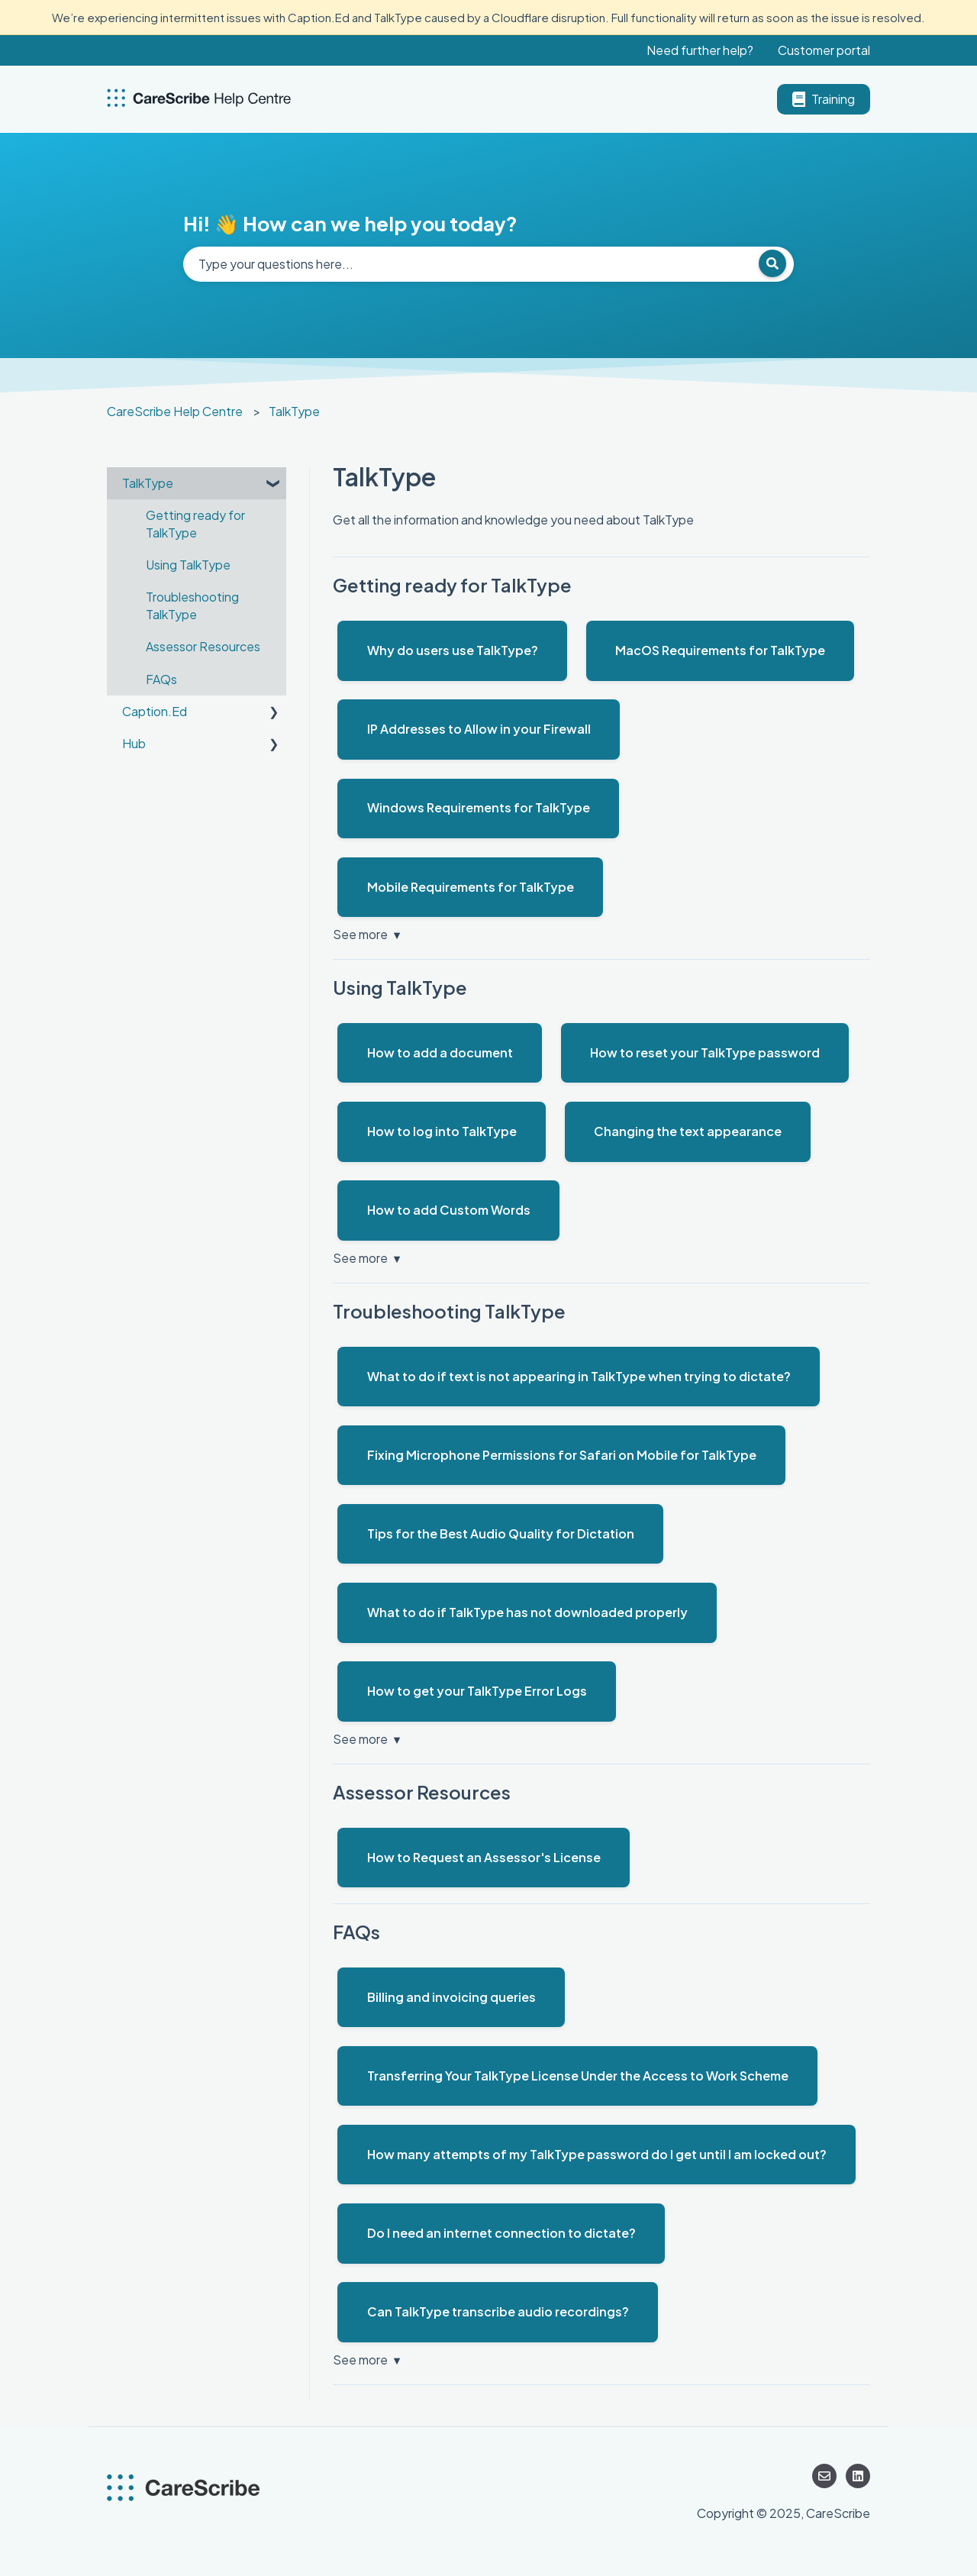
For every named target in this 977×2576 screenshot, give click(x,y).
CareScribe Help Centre (175, 411)
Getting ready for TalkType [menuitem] (195, 523)
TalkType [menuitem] (147, 483)
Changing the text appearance (688, 1131)
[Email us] (824, 2476)
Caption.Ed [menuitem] (154, 711)
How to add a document (440, 1052)
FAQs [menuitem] (161, 679)
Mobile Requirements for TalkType (470, 887)
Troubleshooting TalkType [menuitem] (192, 605)
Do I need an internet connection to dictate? (501, 2233)
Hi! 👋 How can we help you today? (350, 223)
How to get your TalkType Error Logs (477, 1691)
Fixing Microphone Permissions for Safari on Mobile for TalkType (561, 1455)
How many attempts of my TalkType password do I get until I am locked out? (597, 2154)
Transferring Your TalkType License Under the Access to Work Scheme (577, 2076)
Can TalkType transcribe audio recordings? (498, 2311)
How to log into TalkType (442, 1131)
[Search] (772, 263)
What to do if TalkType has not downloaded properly (527, 1612)
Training (824, 99)
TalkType (294, 411)
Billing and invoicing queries (451, 1997)
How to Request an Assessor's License (484, 1857)
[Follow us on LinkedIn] (858, 2476)
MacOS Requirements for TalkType (720, 650)
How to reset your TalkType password (705, 1052)
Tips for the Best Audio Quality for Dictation (500, 1533)
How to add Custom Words (448, 1210)
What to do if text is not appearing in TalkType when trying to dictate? (579, 1376)
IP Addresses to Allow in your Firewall (479, 729)
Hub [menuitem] (134, 743)
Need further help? (699, 50)
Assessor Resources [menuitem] (203, 646)
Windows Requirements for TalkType (478, 807)
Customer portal (824, 50)
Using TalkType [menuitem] (188, 565)
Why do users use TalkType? (452, 650)
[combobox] (488, 264)
